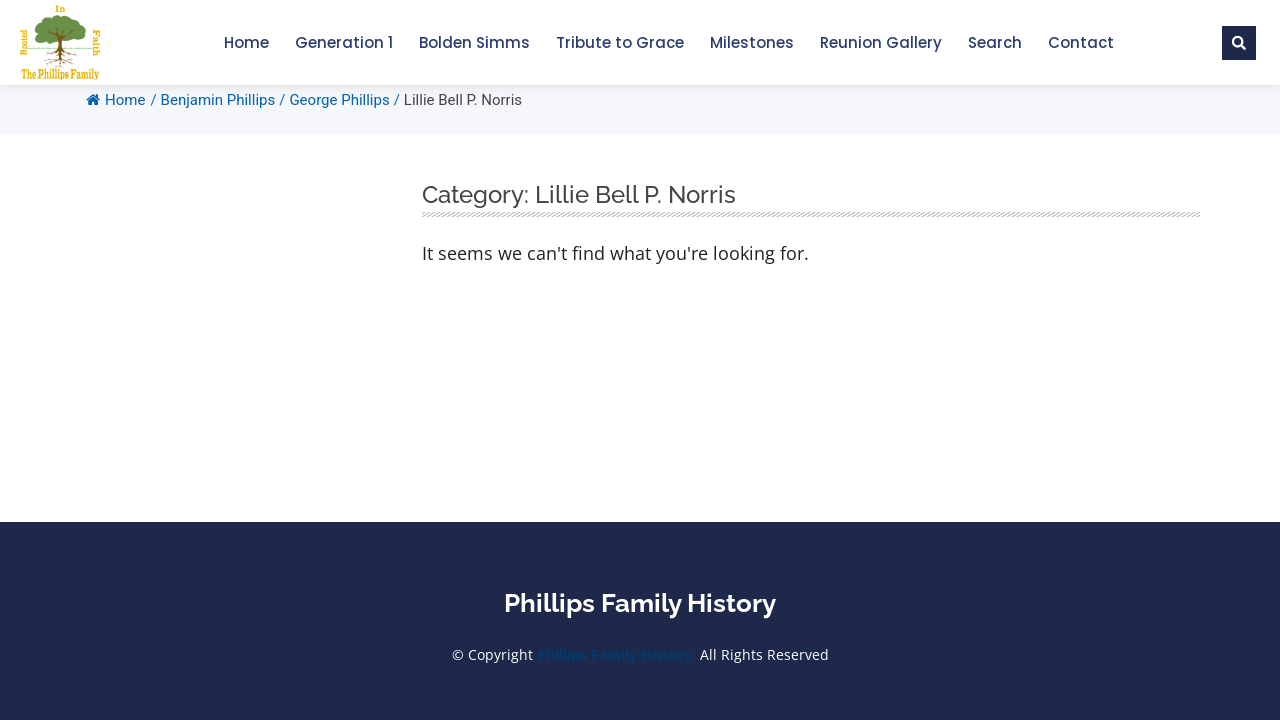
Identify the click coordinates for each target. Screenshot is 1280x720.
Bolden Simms (474, 42)
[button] (1239, 43)
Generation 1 (344, 42)
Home (246, 42)
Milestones (752, 42)
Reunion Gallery (881, 42)
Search (995, 42)
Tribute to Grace (620, 42)
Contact (1081, 42)
